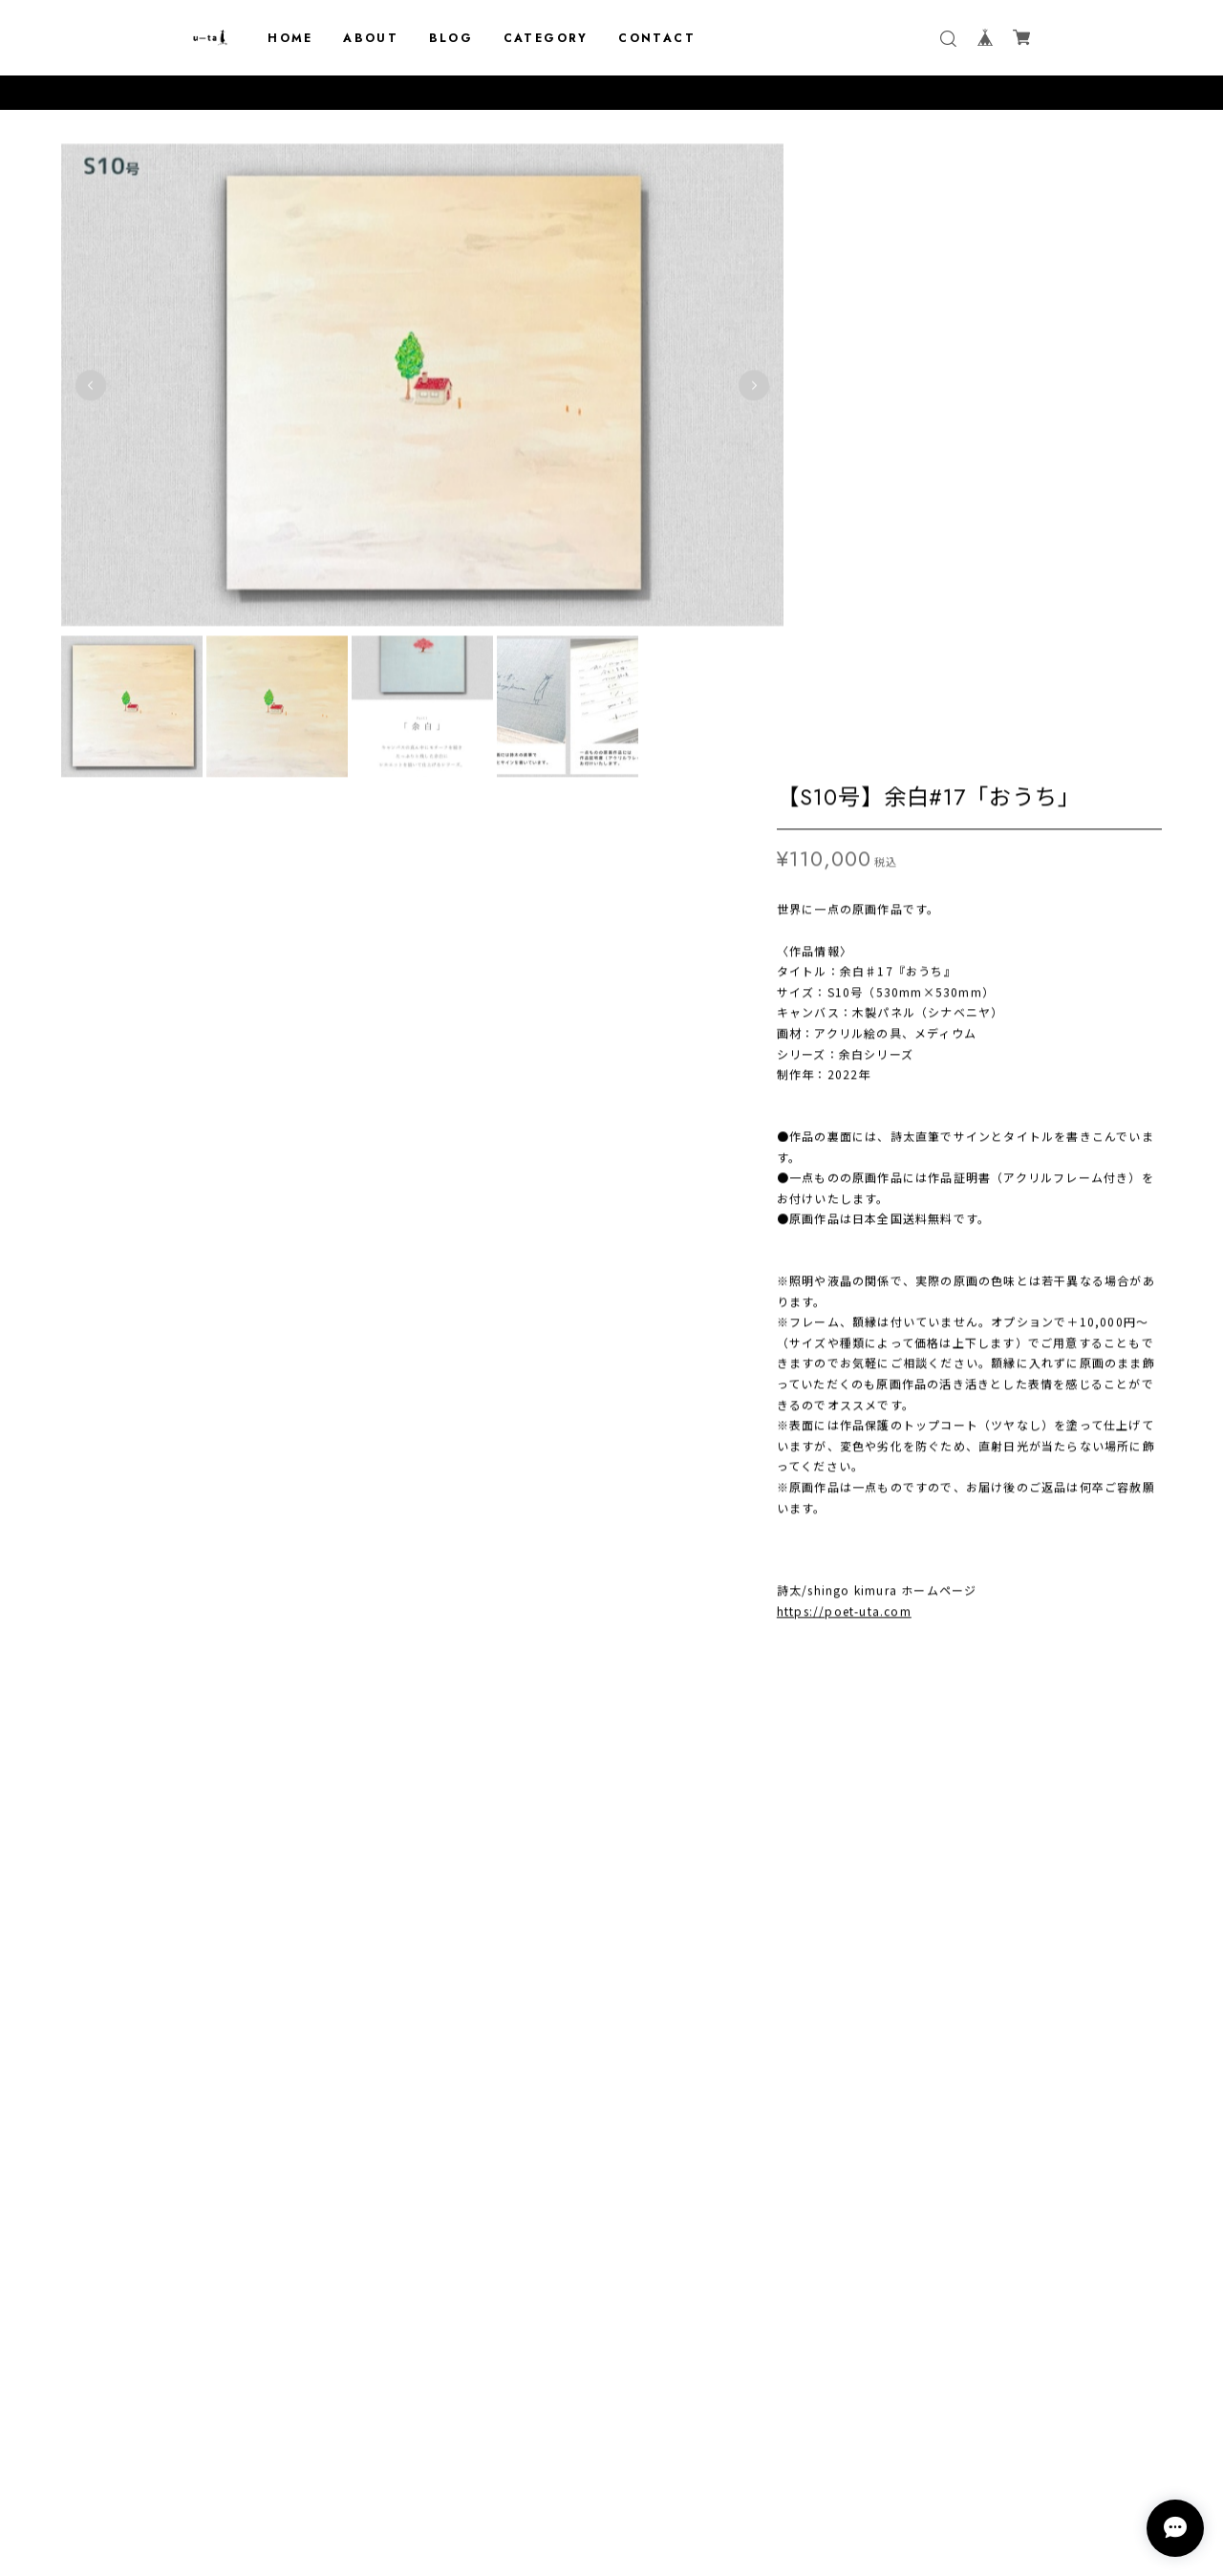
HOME (290, 38)
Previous (90, 365)
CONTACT (657, 38)
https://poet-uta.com (844, 980)
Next (691, 365)
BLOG (451, 38)
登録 (729, 2390)
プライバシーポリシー (611, 2461)
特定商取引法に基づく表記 (611, 2486)
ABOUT (370, 38)
